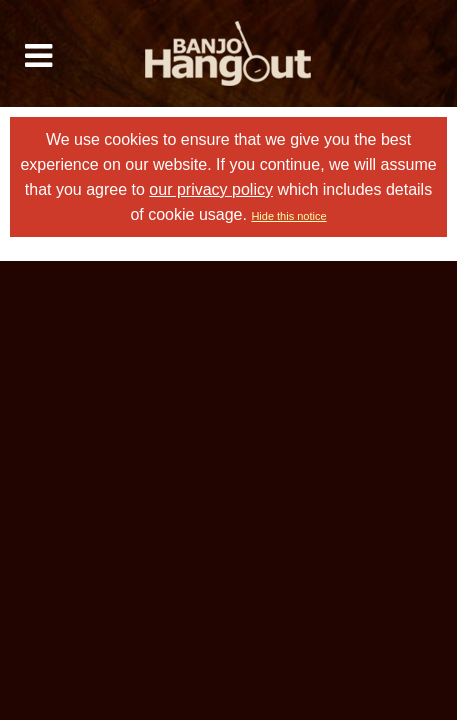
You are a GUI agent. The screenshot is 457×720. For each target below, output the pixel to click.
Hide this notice (288, 216)
